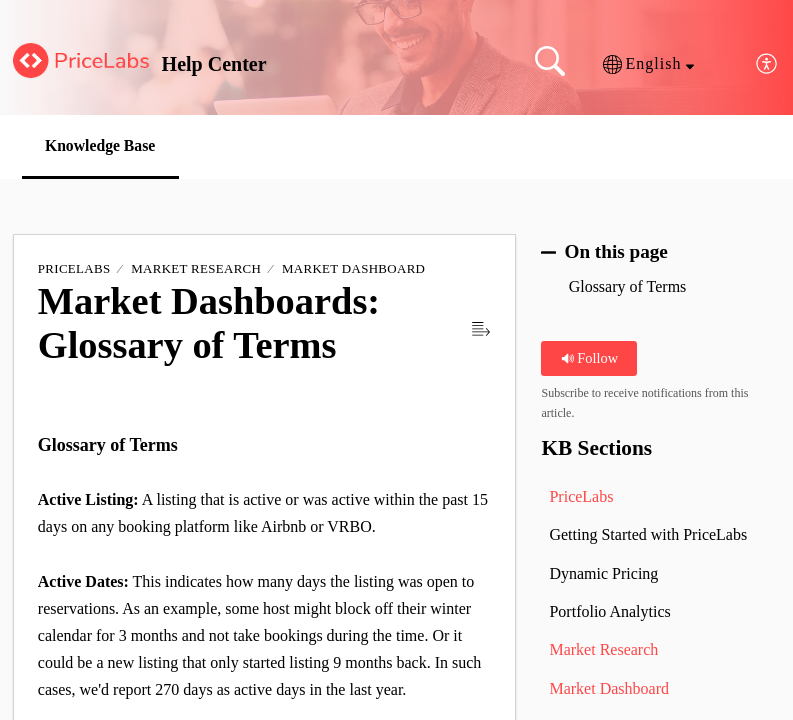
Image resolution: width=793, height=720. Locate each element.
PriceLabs (74, 269)
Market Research (196, 269)
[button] (648, 64)
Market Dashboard (353, 269)
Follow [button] (589, 358)
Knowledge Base (104, 145)
